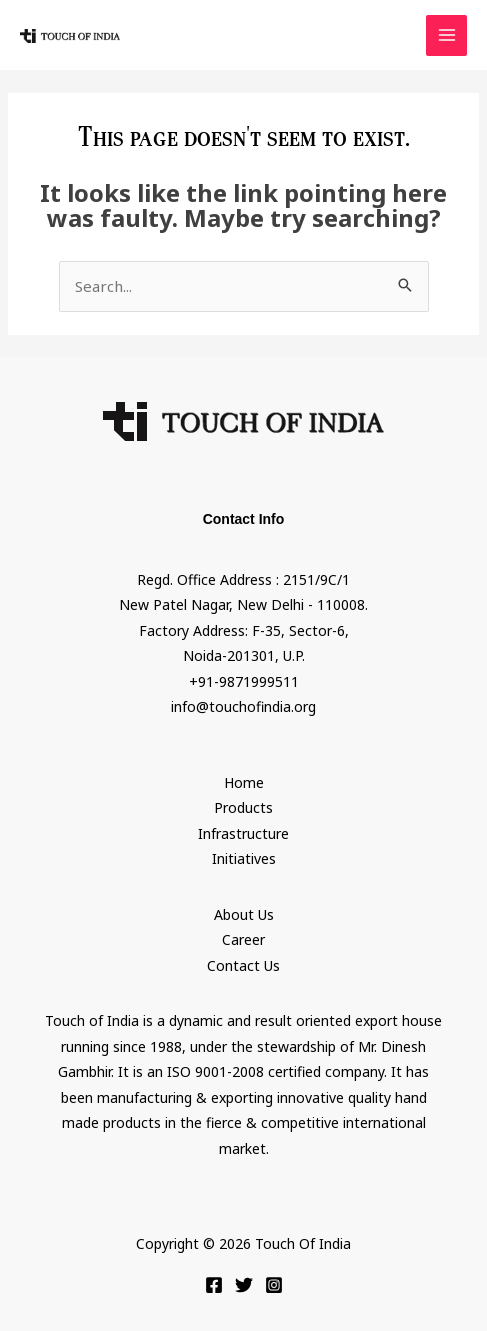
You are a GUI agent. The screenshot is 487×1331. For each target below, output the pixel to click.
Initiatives (244, 858)
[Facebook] (214, 1285)
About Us (244, 914)
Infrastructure (243, 833)
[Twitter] (244, 1285)
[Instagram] (274, 1285)
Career (243, 939)
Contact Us (243, 965)
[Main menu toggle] (446, 35)
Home (244, 782)
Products (243, 807)
